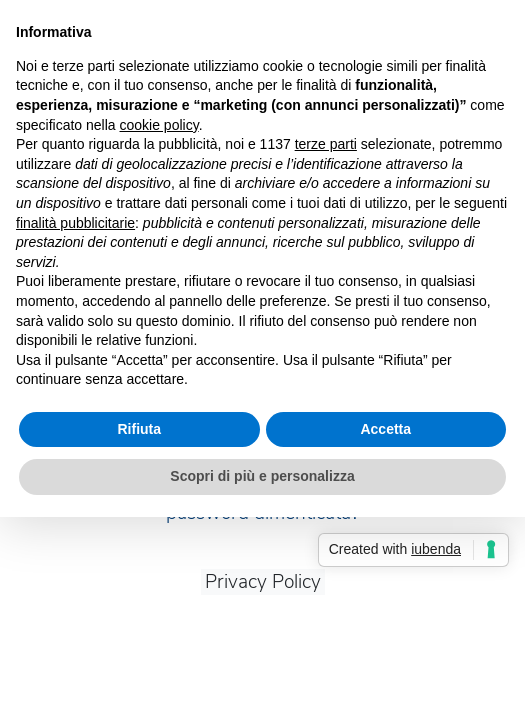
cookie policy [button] (159, 125)
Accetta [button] (385, 429)
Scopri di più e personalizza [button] (262, 476)
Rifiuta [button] (139, 429)
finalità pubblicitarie (75, 223)
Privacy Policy (263, 582)
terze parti (326, 144)
